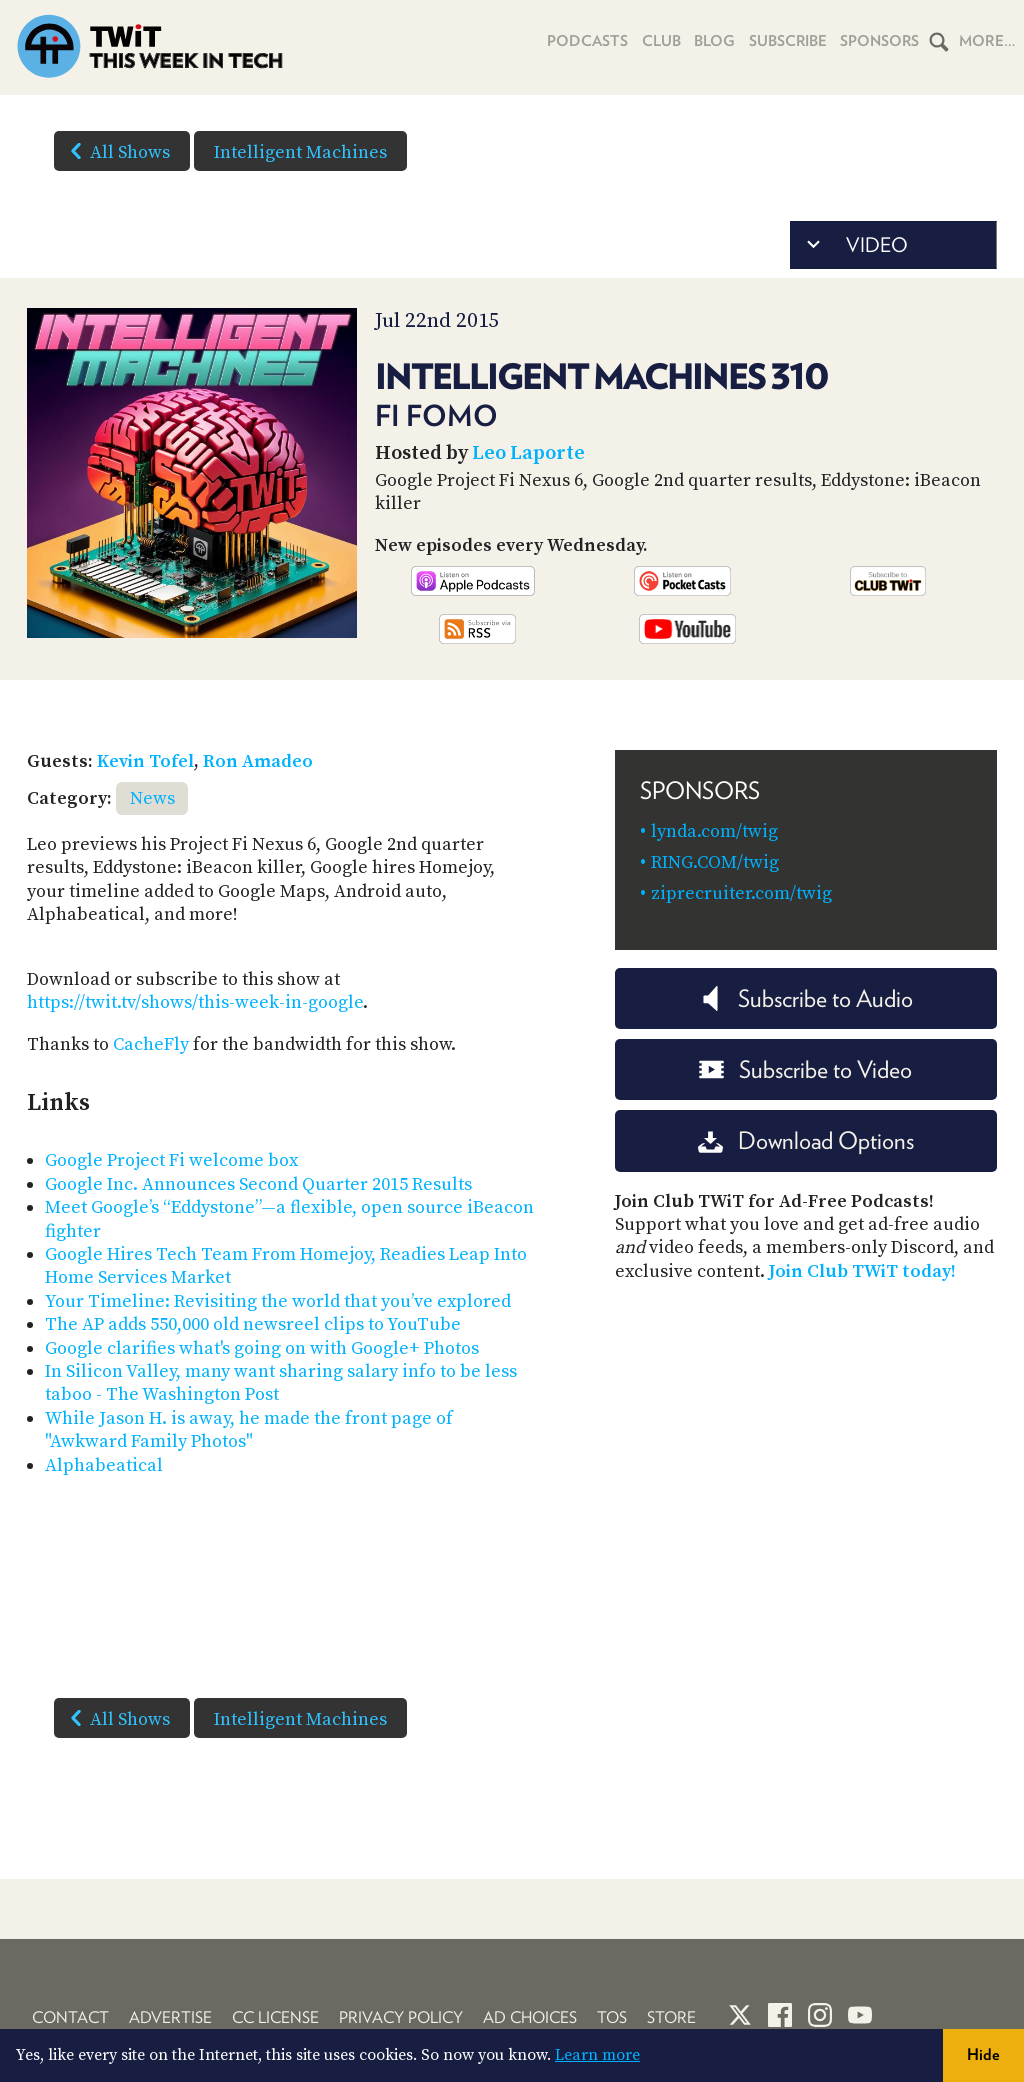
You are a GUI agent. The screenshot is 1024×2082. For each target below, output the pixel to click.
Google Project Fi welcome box (171, 1160)
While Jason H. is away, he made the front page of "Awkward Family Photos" (249, 1430)
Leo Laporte (528, 453)
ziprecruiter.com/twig (741, 893)
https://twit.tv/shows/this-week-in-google (195, 1002)
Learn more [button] (597, 2055)
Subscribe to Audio (805, 998)
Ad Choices (530, 2017)
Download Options (806, 1140)
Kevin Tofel (145, 761)
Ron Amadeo (258, 761)
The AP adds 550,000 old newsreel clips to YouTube (253, 1324)
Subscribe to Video (805, 1069)
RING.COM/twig (715, 862)
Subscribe (785, 41)
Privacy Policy (401, 2017)
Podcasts (583, 41)
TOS (612, 2017)
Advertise (170, 2017)
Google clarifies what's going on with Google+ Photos (262, 1348)
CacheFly (151, 1044)
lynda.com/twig (714, 831)
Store (671, 2017)
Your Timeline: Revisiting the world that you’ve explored (278, 1301)
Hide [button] (983, 2054)
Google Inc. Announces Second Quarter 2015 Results (258, 1184)
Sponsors (879, 41)
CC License (275, 2017)
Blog (711, 41)
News (152, 798)
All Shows (116, 151)
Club (657, 41)
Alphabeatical (104, 1465)
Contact (70, 2017)
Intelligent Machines (300, 152)
